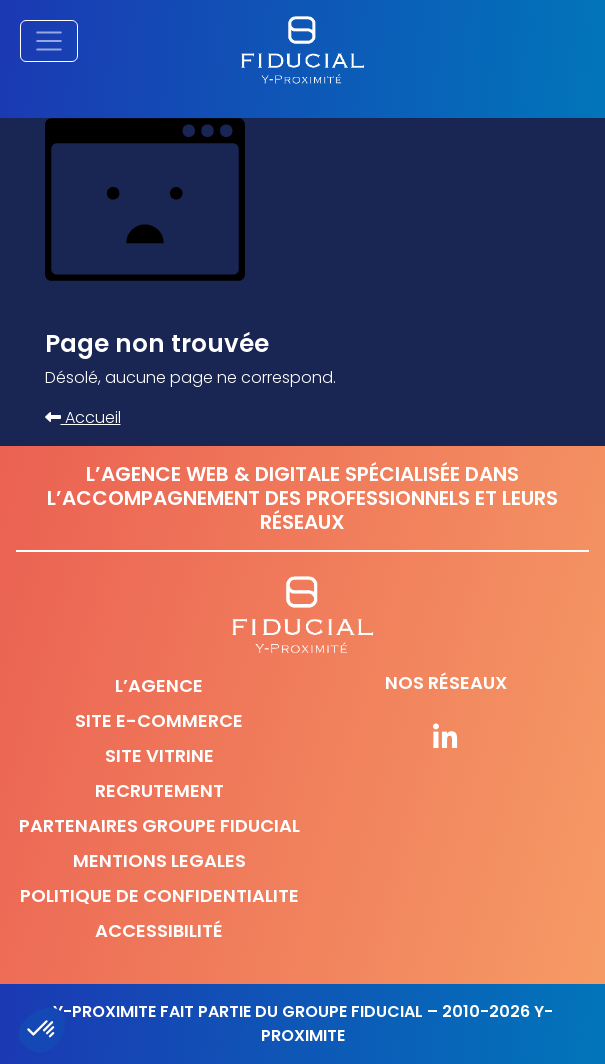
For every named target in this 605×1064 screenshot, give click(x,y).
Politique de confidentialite (159, 895)
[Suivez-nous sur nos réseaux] (446, 739)
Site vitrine (159, 755)
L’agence (159, 685)
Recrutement (159, 790)
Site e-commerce (159, 720)
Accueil (83, 417)
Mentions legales (159, 860)
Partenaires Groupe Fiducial (159, 825)
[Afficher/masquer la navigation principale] (49, 41)
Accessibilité (159, 930)
